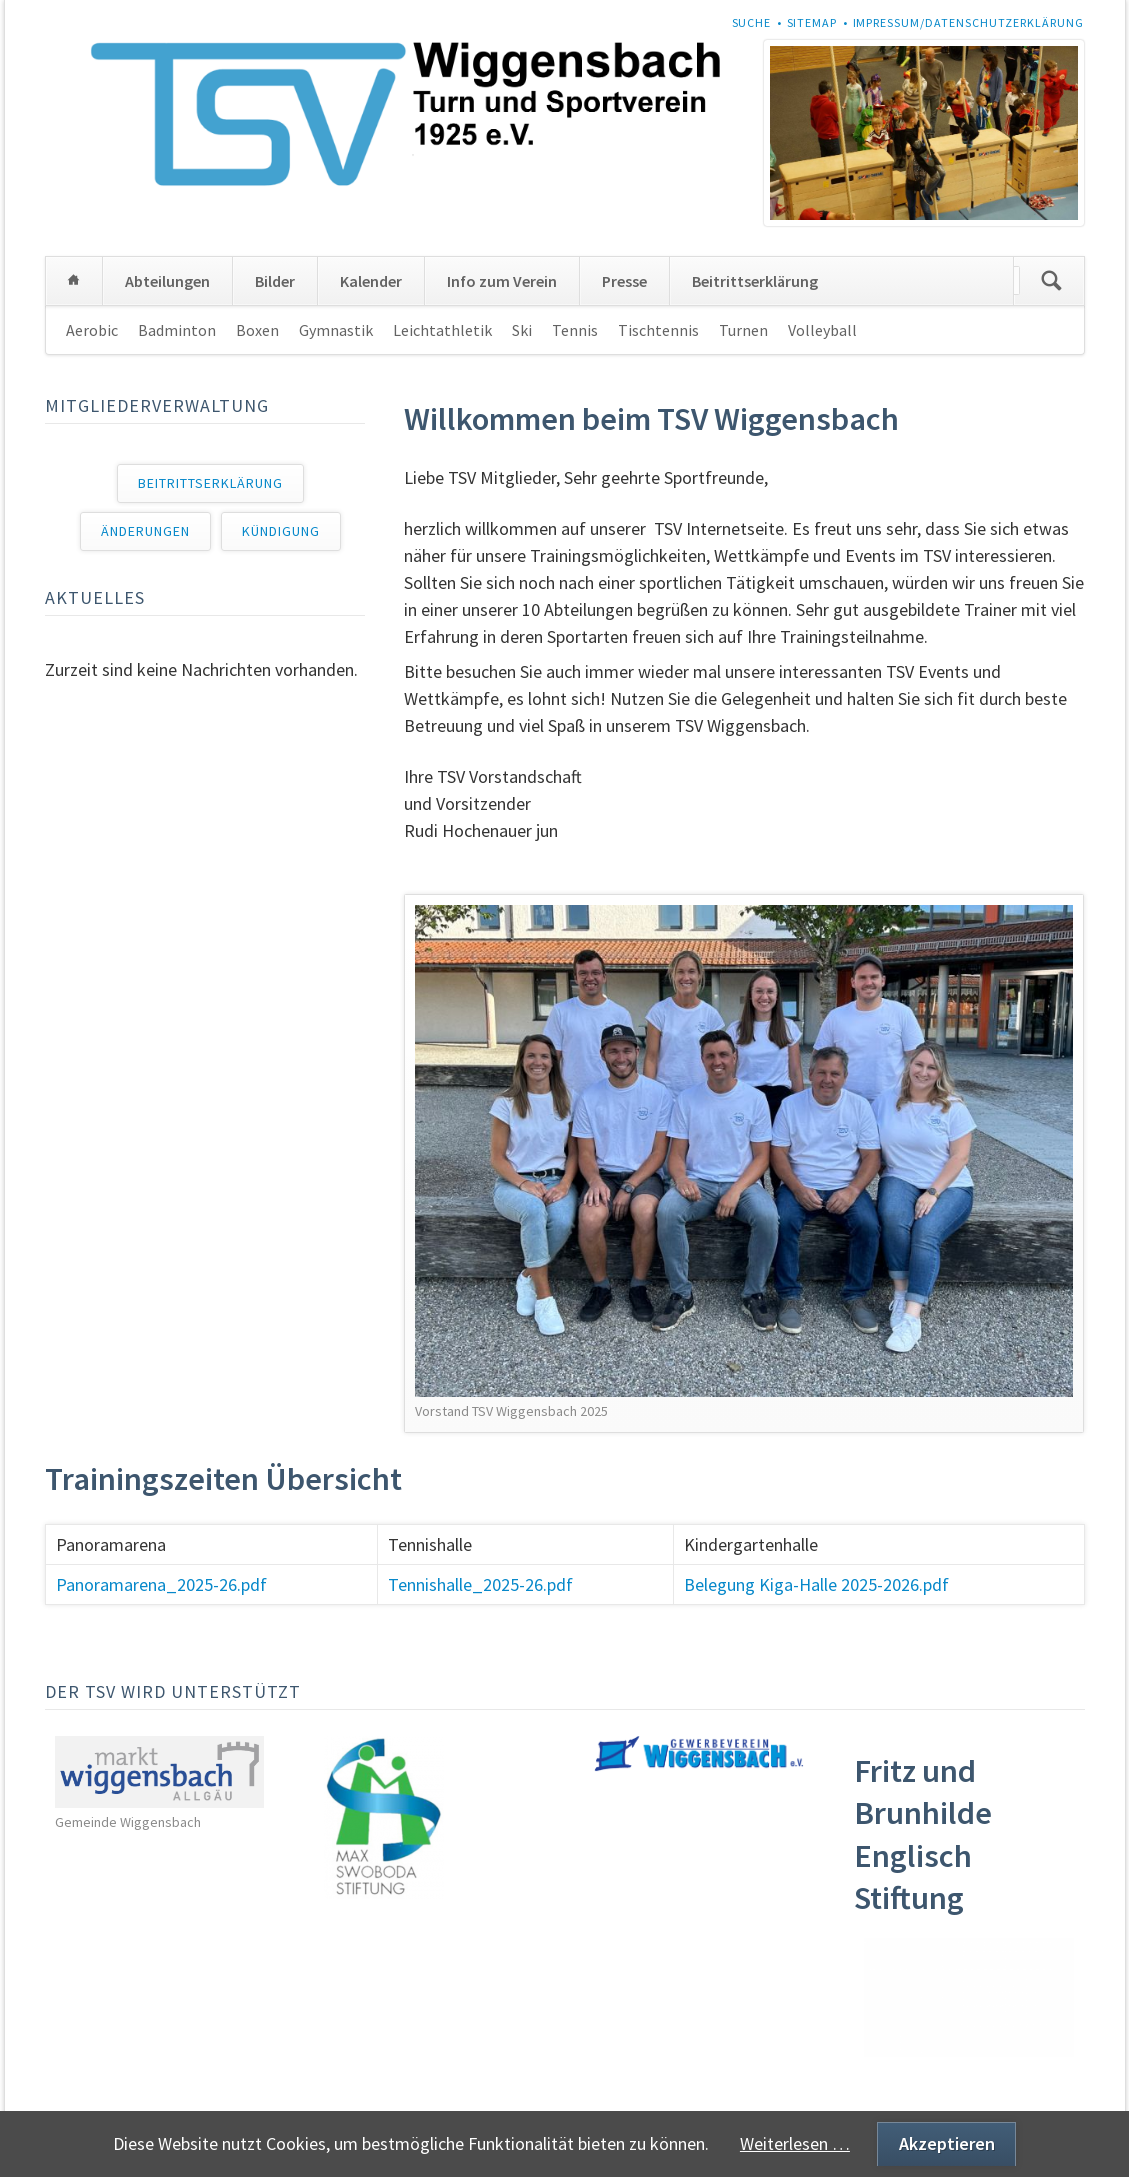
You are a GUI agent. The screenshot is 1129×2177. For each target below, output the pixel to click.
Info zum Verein (502, 281)
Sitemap (812, 22)
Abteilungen (167, 281)
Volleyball (822, 330)
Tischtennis (658, 330)
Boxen (257, 330)
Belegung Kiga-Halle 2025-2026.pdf (816, 1584)
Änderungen (145, 531)
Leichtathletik (442, 330)
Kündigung (281, 531)
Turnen (743, 330)
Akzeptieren (947, 2143)
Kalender (371, 281)
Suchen (1052, 281)
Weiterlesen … (795, 2143)
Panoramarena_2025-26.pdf (161, 1584)
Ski (522, 330)
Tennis (575, 330)
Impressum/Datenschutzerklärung (969, 22)
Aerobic (92, 330)
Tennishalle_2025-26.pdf (480, 1584)
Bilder (275, 281)
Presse (624, 281)
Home (74, 281)
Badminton (177, 330)
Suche (752, 22)
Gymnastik (336, 330)
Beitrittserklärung (755, 281)
